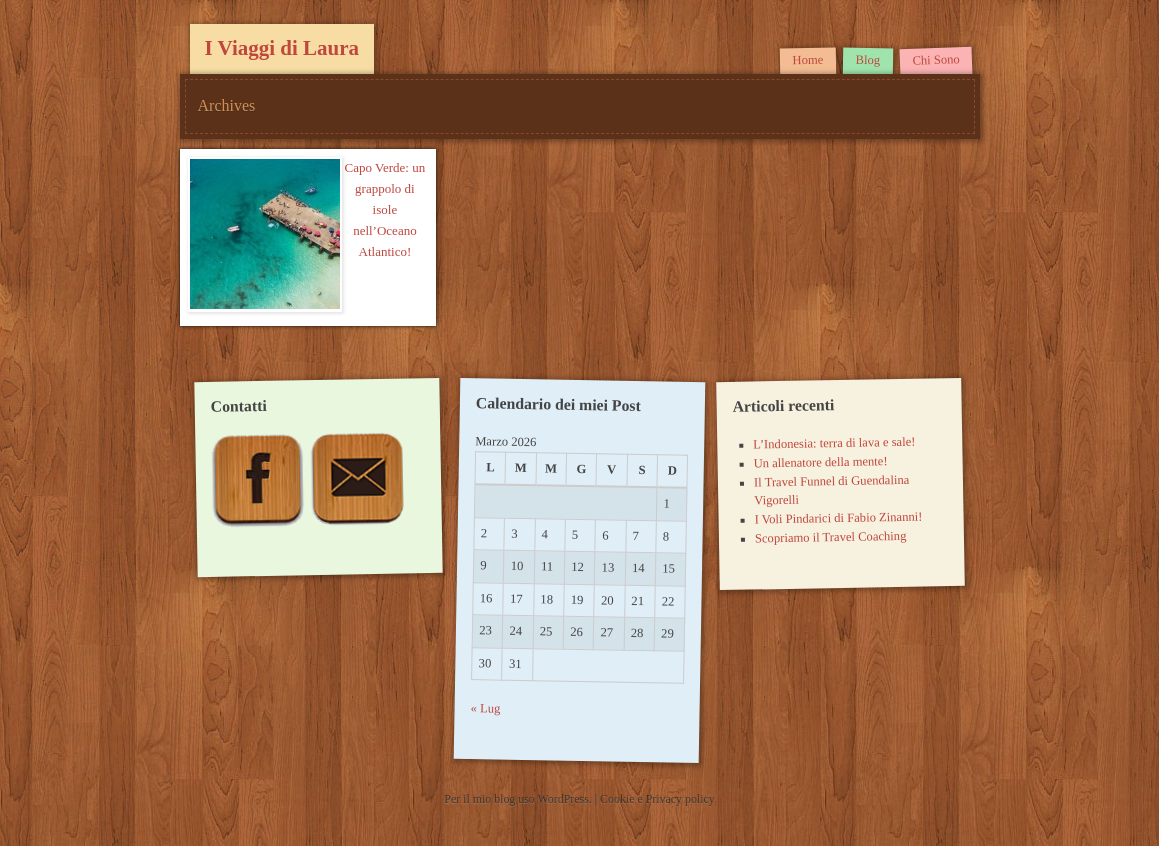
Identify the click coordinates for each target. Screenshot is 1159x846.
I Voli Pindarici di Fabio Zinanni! (839, 518)
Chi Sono (936, 60)
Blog (868, 60)
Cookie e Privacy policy (657, 799)
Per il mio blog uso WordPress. (519, 799)
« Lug (485, 708)
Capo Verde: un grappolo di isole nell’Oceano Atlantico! (385, 209)
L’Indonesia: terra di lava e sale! (834, 443)
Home (808, 60)
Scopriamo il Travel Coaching (831, 537)
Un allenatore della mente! (821, 462)
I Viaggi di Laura (282, 48)
